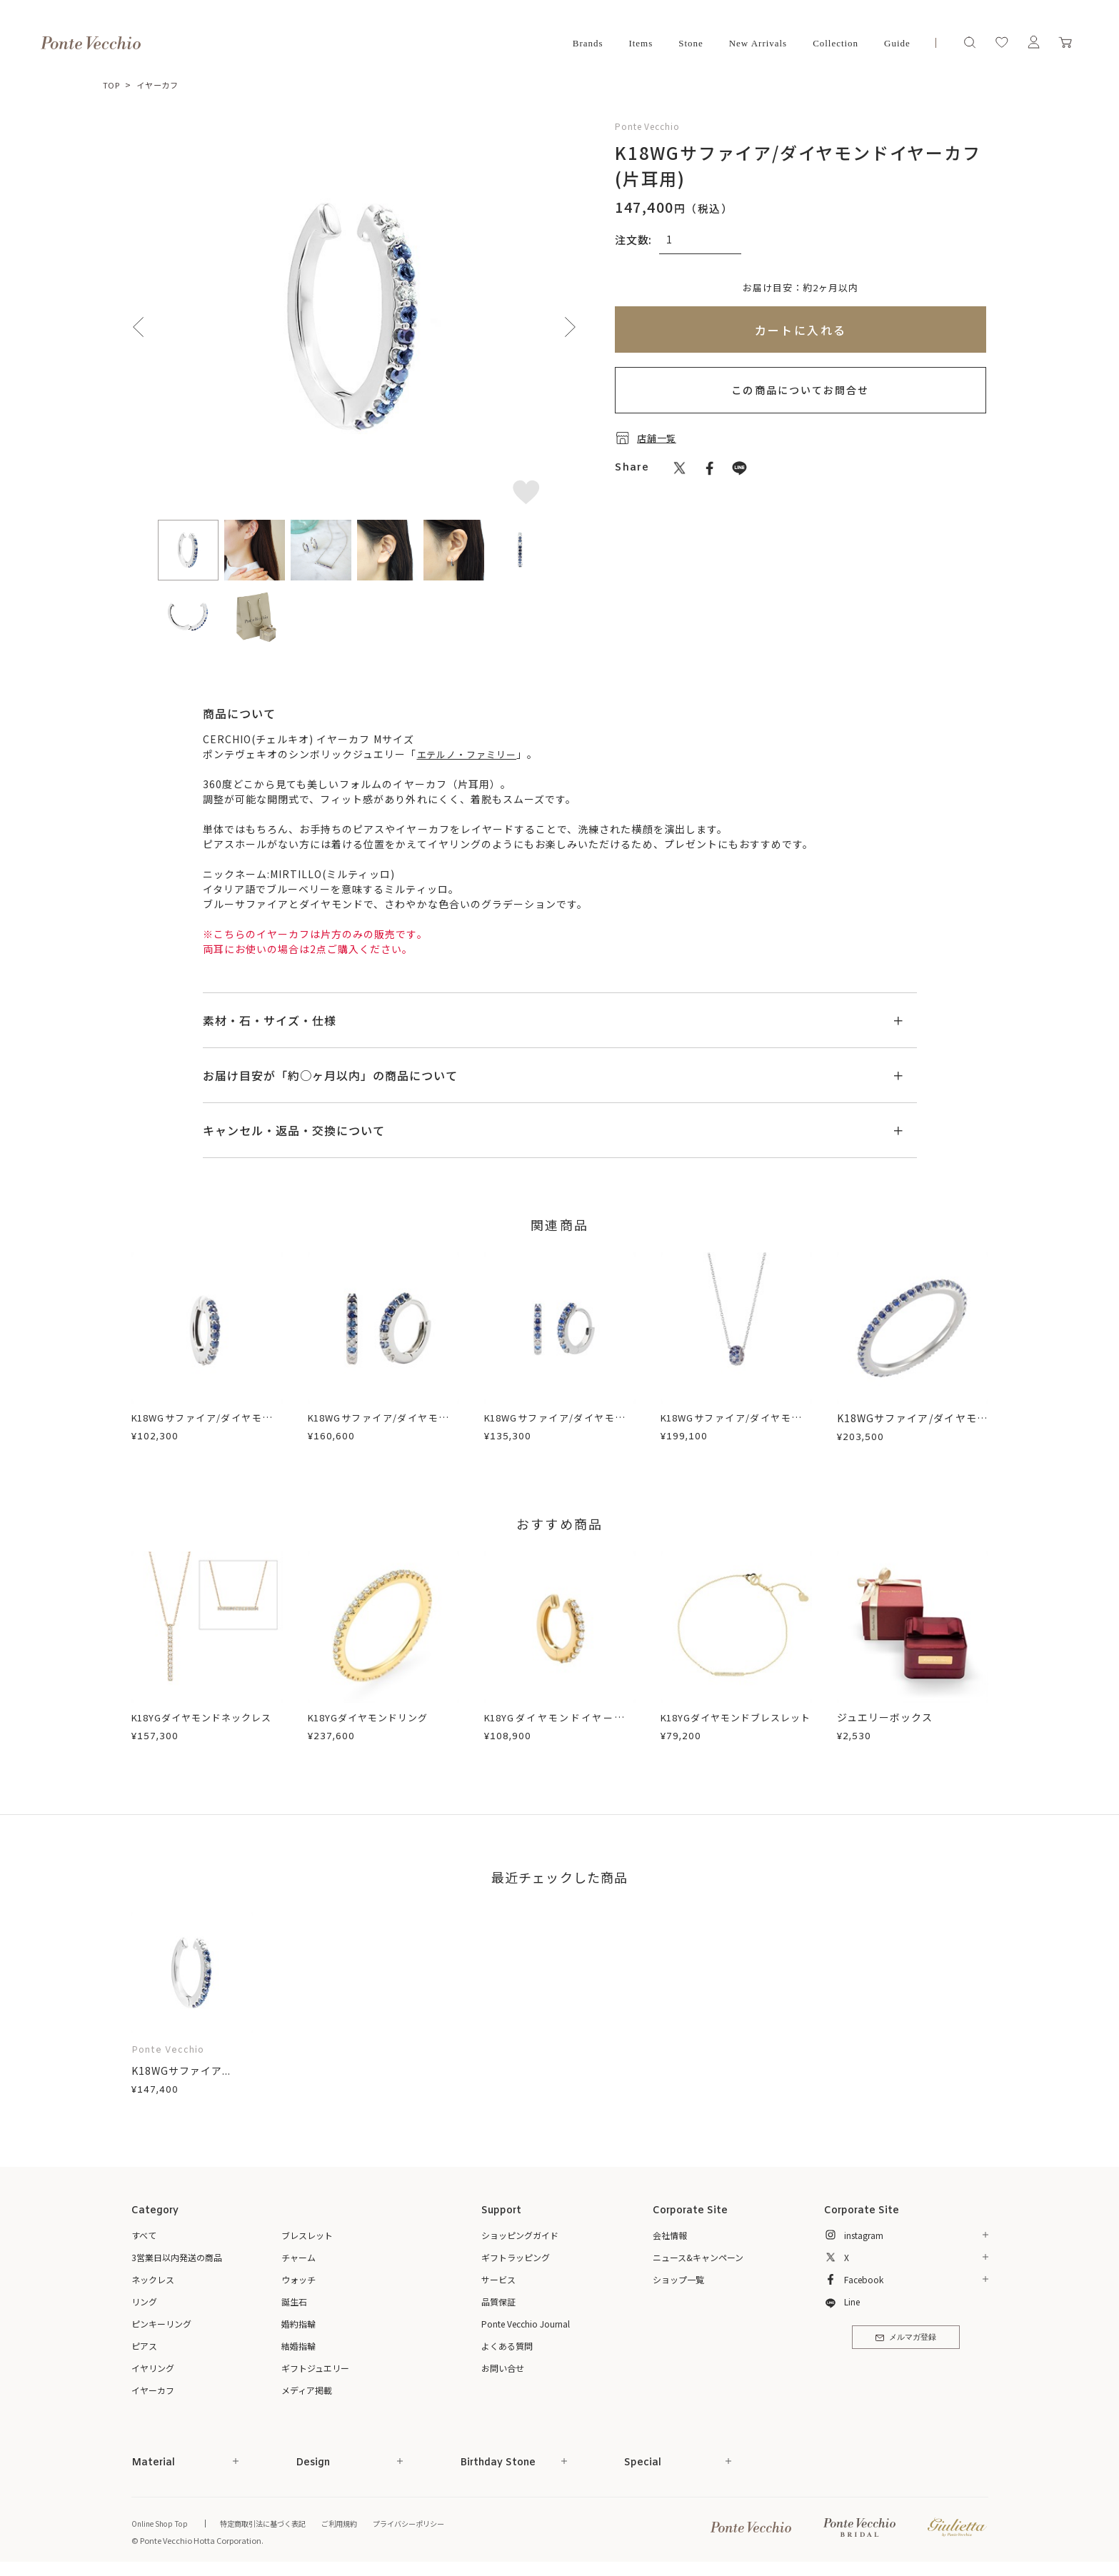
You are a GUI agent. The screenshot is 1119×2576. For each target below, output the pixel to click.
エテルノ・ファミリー (471, 754)
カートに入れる (801, 329)
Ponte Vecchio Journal (525, 2324)
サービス (498, 2279)
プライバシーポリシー (427, 2523)
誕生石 (294, 2301)
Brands (588, 43)
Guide (897, 43)
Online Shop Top (161, 2523)
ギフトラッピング (515, 2257)
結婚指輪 (298, 2346)
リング (144, 2301)
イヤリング (152, 2368)
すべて (143, 2235)
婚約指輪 (298, 2324)
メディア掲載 (306, 2390)
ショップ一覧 (678, 2279)
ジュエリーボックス (885, 1717)
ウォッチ (298, 2279)
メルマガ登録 (905, 2340)
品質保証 (498, 2301)
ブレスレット (307, 2235)
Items (640, 43)
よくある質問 (507, 2346)
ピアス (144, 2346)
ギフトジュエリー (315, 2368)
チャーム (298, 2257)
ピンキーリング (161, 2324)
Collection (835, 43)
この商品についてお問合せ (800, 390)
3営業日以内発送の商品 (176, 2257)
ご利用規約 (353, 2523)
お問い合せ (502, 2368)
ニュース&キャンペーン (698, 2257)
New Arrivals (758, 43)
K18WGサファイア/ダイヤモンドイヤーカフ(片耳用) (207, 1425)
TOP (112, 85)
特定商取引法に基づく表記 (271, 2523)
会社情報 (670, 2235)
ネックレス (152, 2279)
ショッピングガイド (519, 2235)
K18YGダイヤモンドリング (373, 1717)
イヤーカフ (161, 85)
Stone (690, 43)
